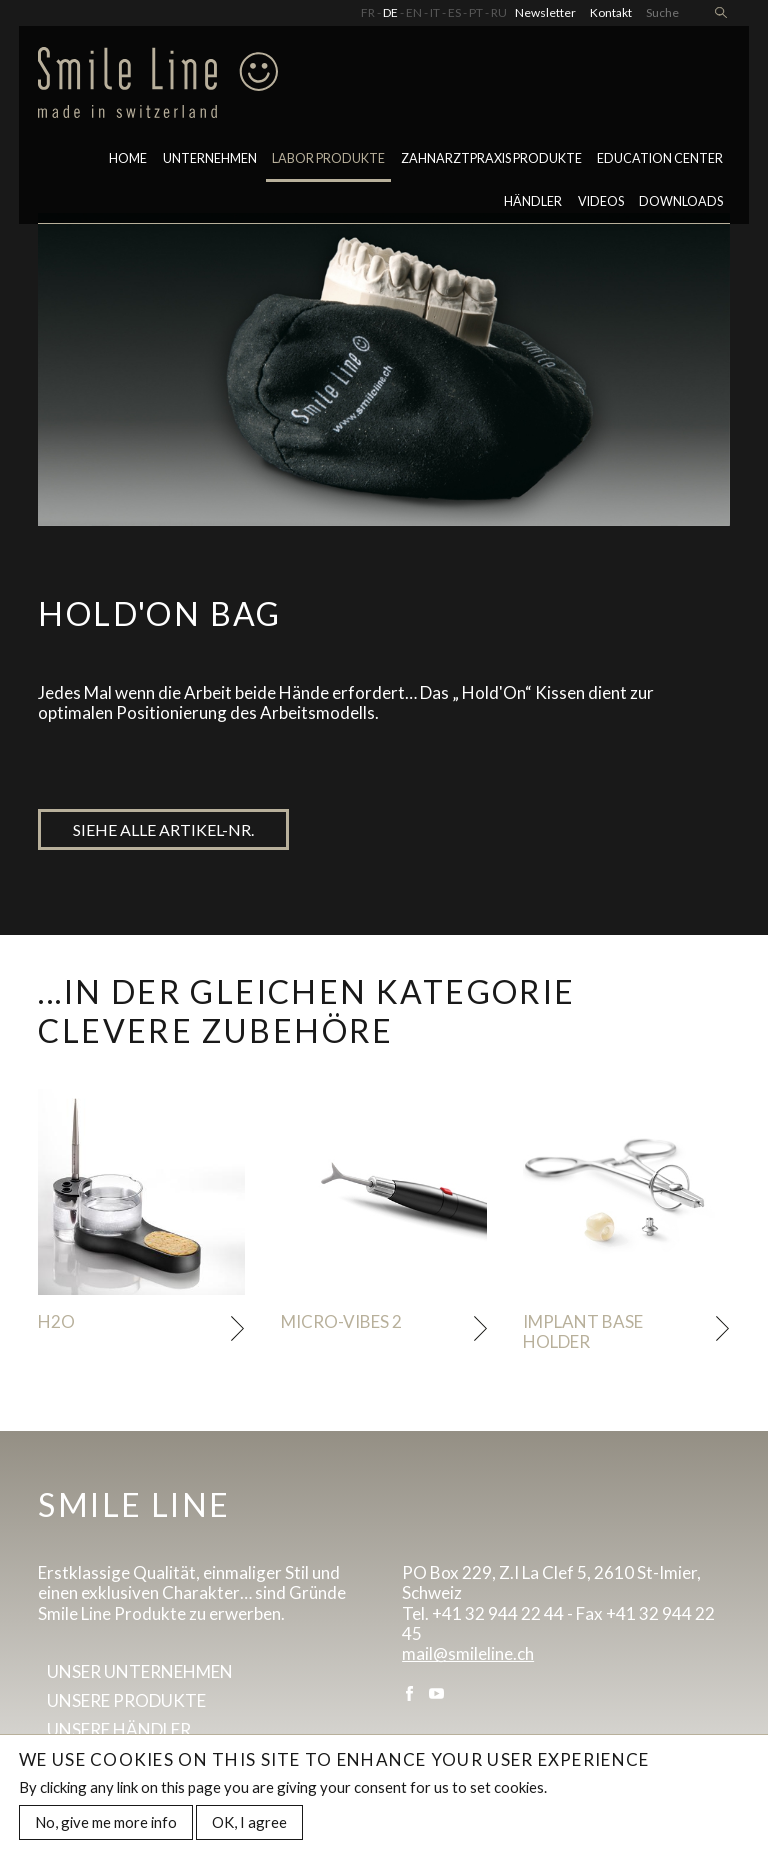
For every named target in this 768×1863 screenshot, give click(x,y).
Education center (660, 158)
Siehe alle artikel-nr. (163, 829)
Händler (533, 201)
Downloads (681, 201)
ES (454, 12)
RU (499, 12)
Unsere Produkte (126, 1700)
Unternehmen (210, 158)
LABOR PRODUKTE (328, 158)
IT (435, 12)
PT (476, 12)
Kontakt (611, 12)
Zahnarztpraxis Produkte (491, 158)
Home (128, 158)
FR (368, 12)
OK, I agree (249, 1826)
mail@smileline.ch (468, 1653)
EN (414, 12)
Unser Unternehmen (140, 1671)
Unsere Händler (119, 1729)
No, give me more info (106, 1826)
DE (390, 12)
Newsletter (545, 12)
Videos (601, 201)
